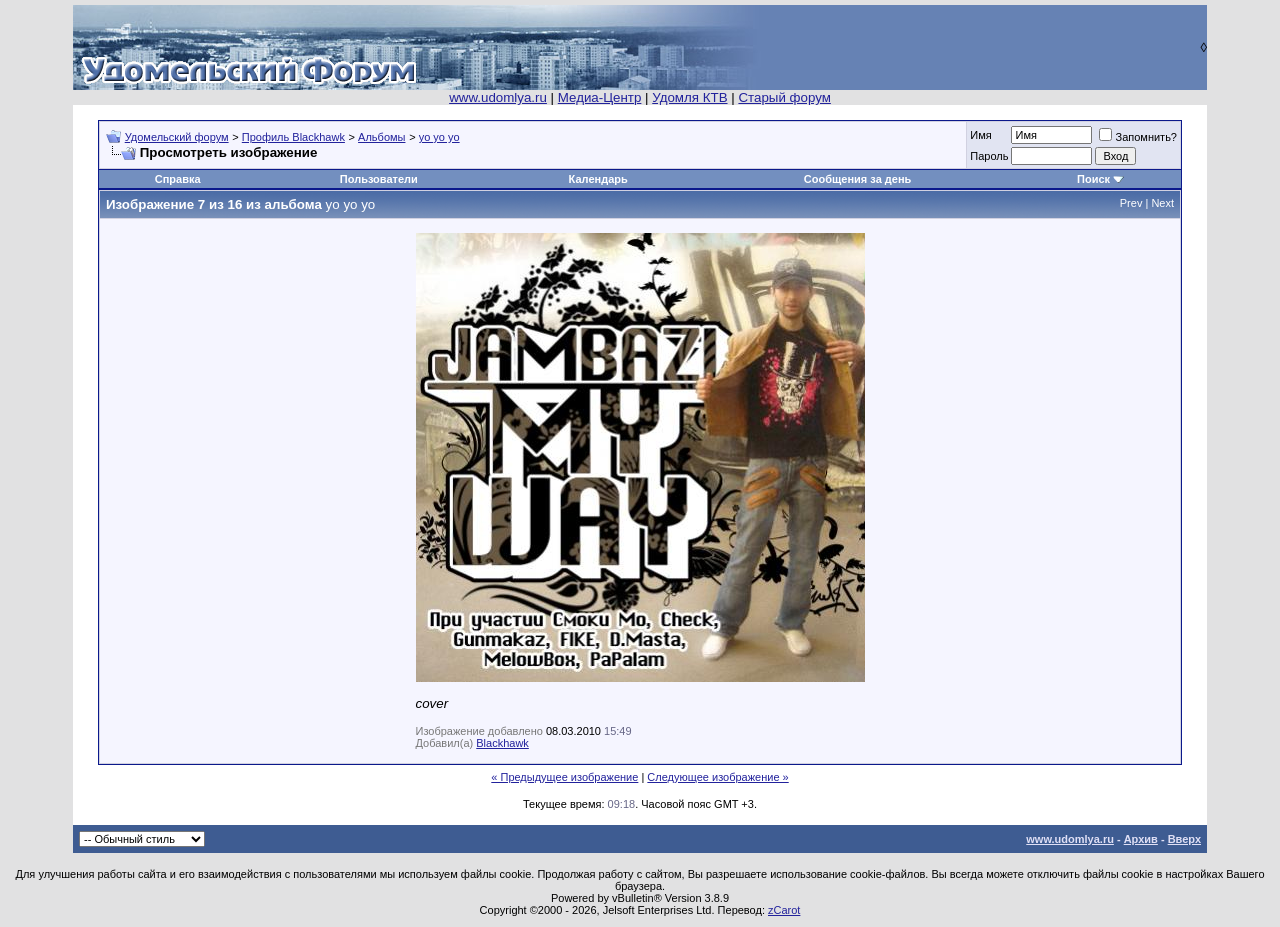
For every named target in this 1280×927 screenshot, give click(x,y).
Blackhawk (502, 743)
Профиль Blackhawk (293, 137)
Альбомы (381, 137)
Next (1162, 203)
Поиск (1093, 179)
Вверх (1184, 839)
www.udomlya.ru (498, 97)
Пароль (989, 156)
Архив (1141, 839)
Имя (980, 135)
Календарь (598, 179)
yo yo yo (439, 137)
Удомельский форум (177, 137)
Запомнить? (1138, 137)
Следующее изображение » (717, 777)
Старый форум (784, 97)
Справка (178, 179)
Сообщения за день (857, 179)
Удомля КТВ (689, 97)
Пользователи (379, 179)
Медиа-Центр (600, 97)
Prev (1131, 203)
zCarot (784, 910)
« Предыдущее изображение (564, 777)
